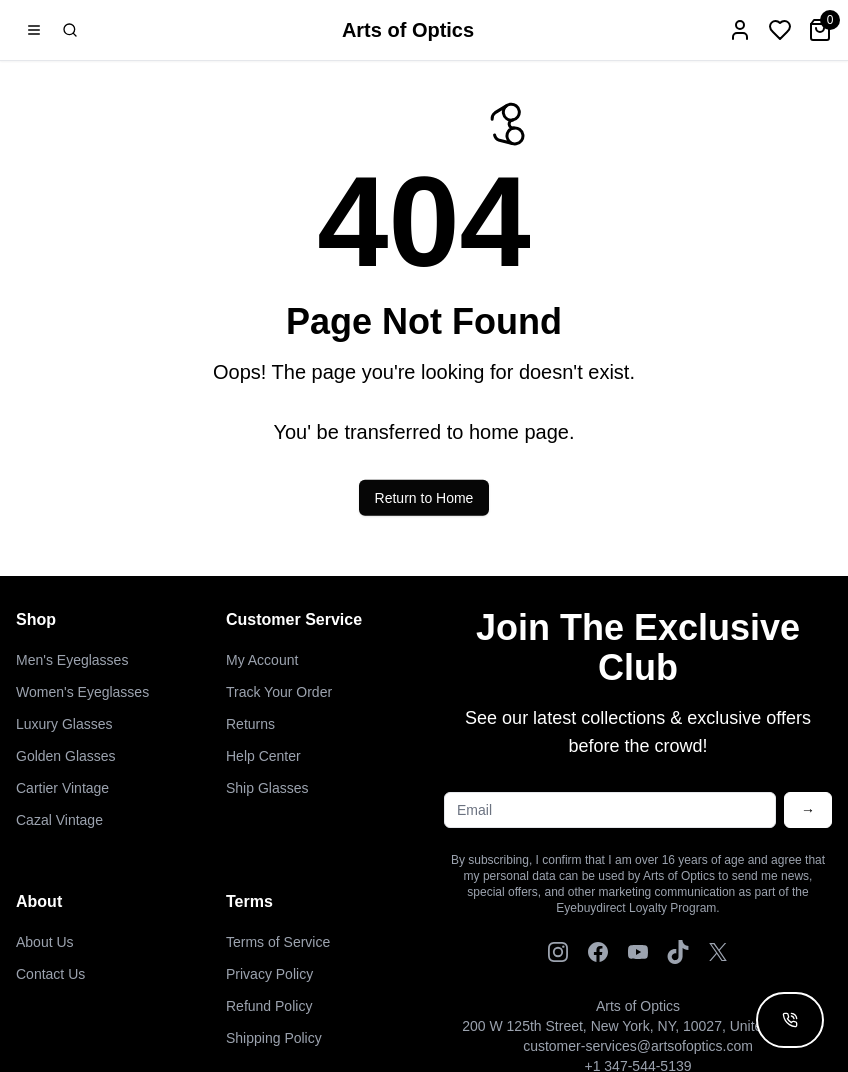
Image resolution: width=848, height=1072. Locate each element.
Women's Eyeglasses (82, 692)
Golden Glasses (66, 756)
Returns (250, 724)
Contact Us (50, 974)
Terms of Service (278, 942)
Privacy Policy (269, 974)
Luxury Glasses (64, 724)
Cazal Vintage (59, 820)
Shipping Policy (274, 1038)
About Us (45, 942)
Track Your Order (279, 692)
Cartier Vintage (62, 788)
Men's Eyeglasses (72, 660)
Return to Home (424, 504)
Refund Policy (269, 1006)
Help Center (263, 756)
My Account (262, 660)
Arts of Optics (408, 30)
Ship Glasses (267, 788)
